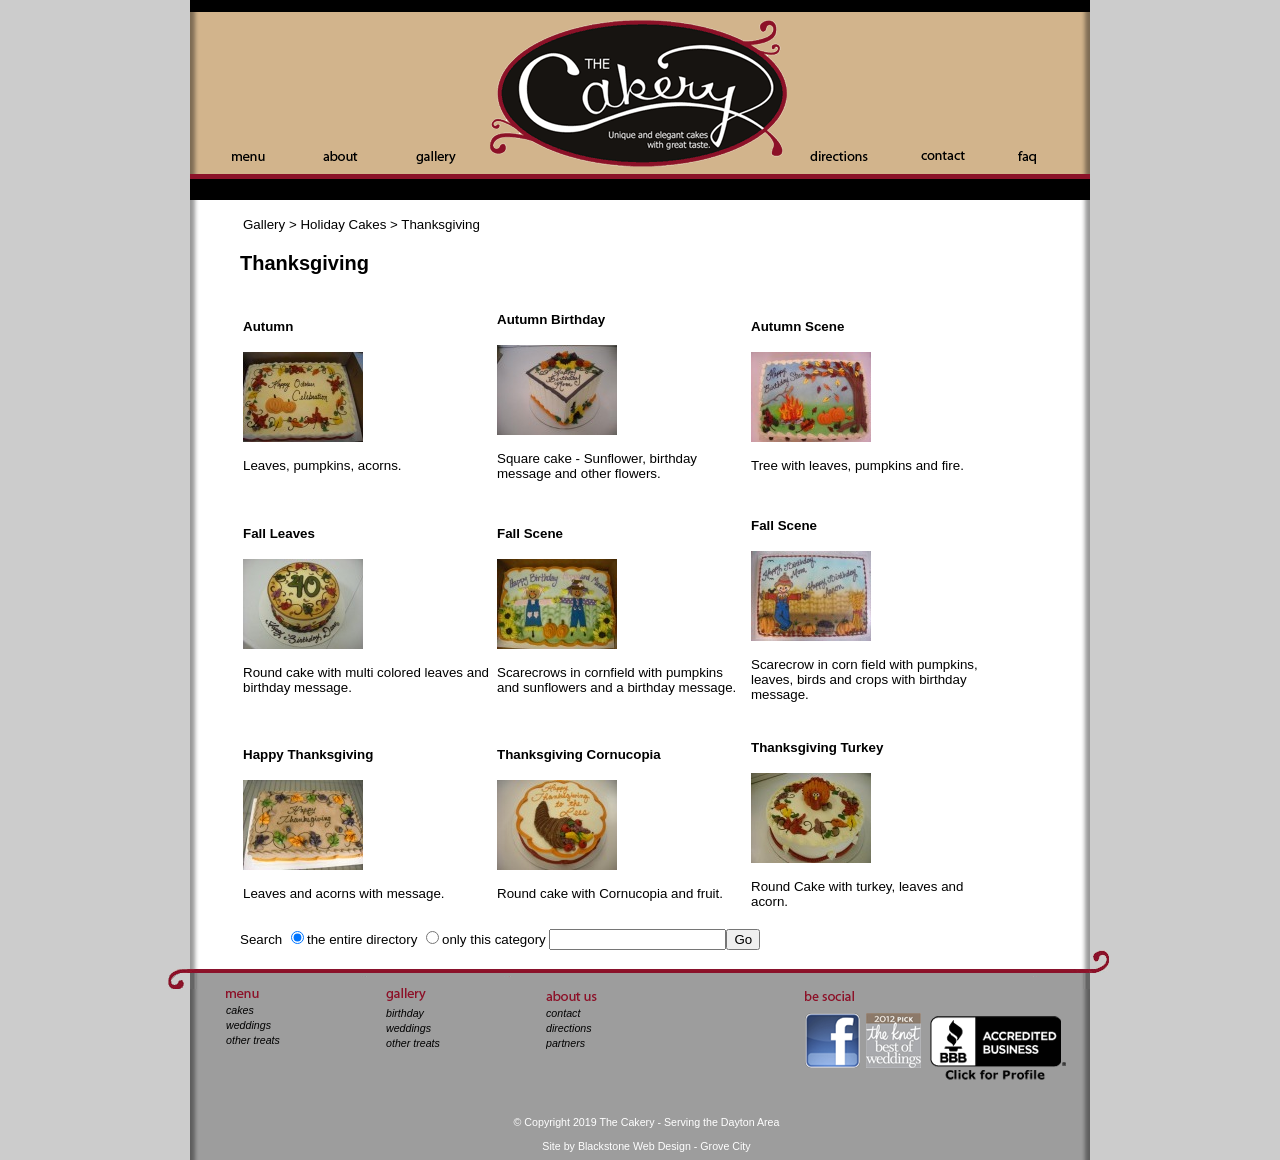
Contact (943, 155)
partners (565, 1043)
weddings (248, 1025)
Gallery (436, 157)
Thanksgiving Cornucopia (579, 754)
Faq (1027, 157)
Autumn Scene (797, 326)
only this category (494, 939)
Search (261, 939)
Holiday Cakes (343, 224)
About (340, 156)
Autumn (268, 326)
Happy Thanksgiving (308, 754)
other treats (253, 1040)
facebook (832, 1040)
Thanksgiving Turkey (817, 747)
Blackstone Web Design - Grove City (664, 1146)
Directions (839, 156)
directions (569, 1028)
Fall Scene (530, 533)
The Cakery (640, 95)
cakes (240, 1010)
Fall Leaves (279, 533)
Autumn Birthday (551, 319)
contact (563, 1013)
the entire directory (362, 939)
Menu (248, 157)
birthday (405, 1013)
